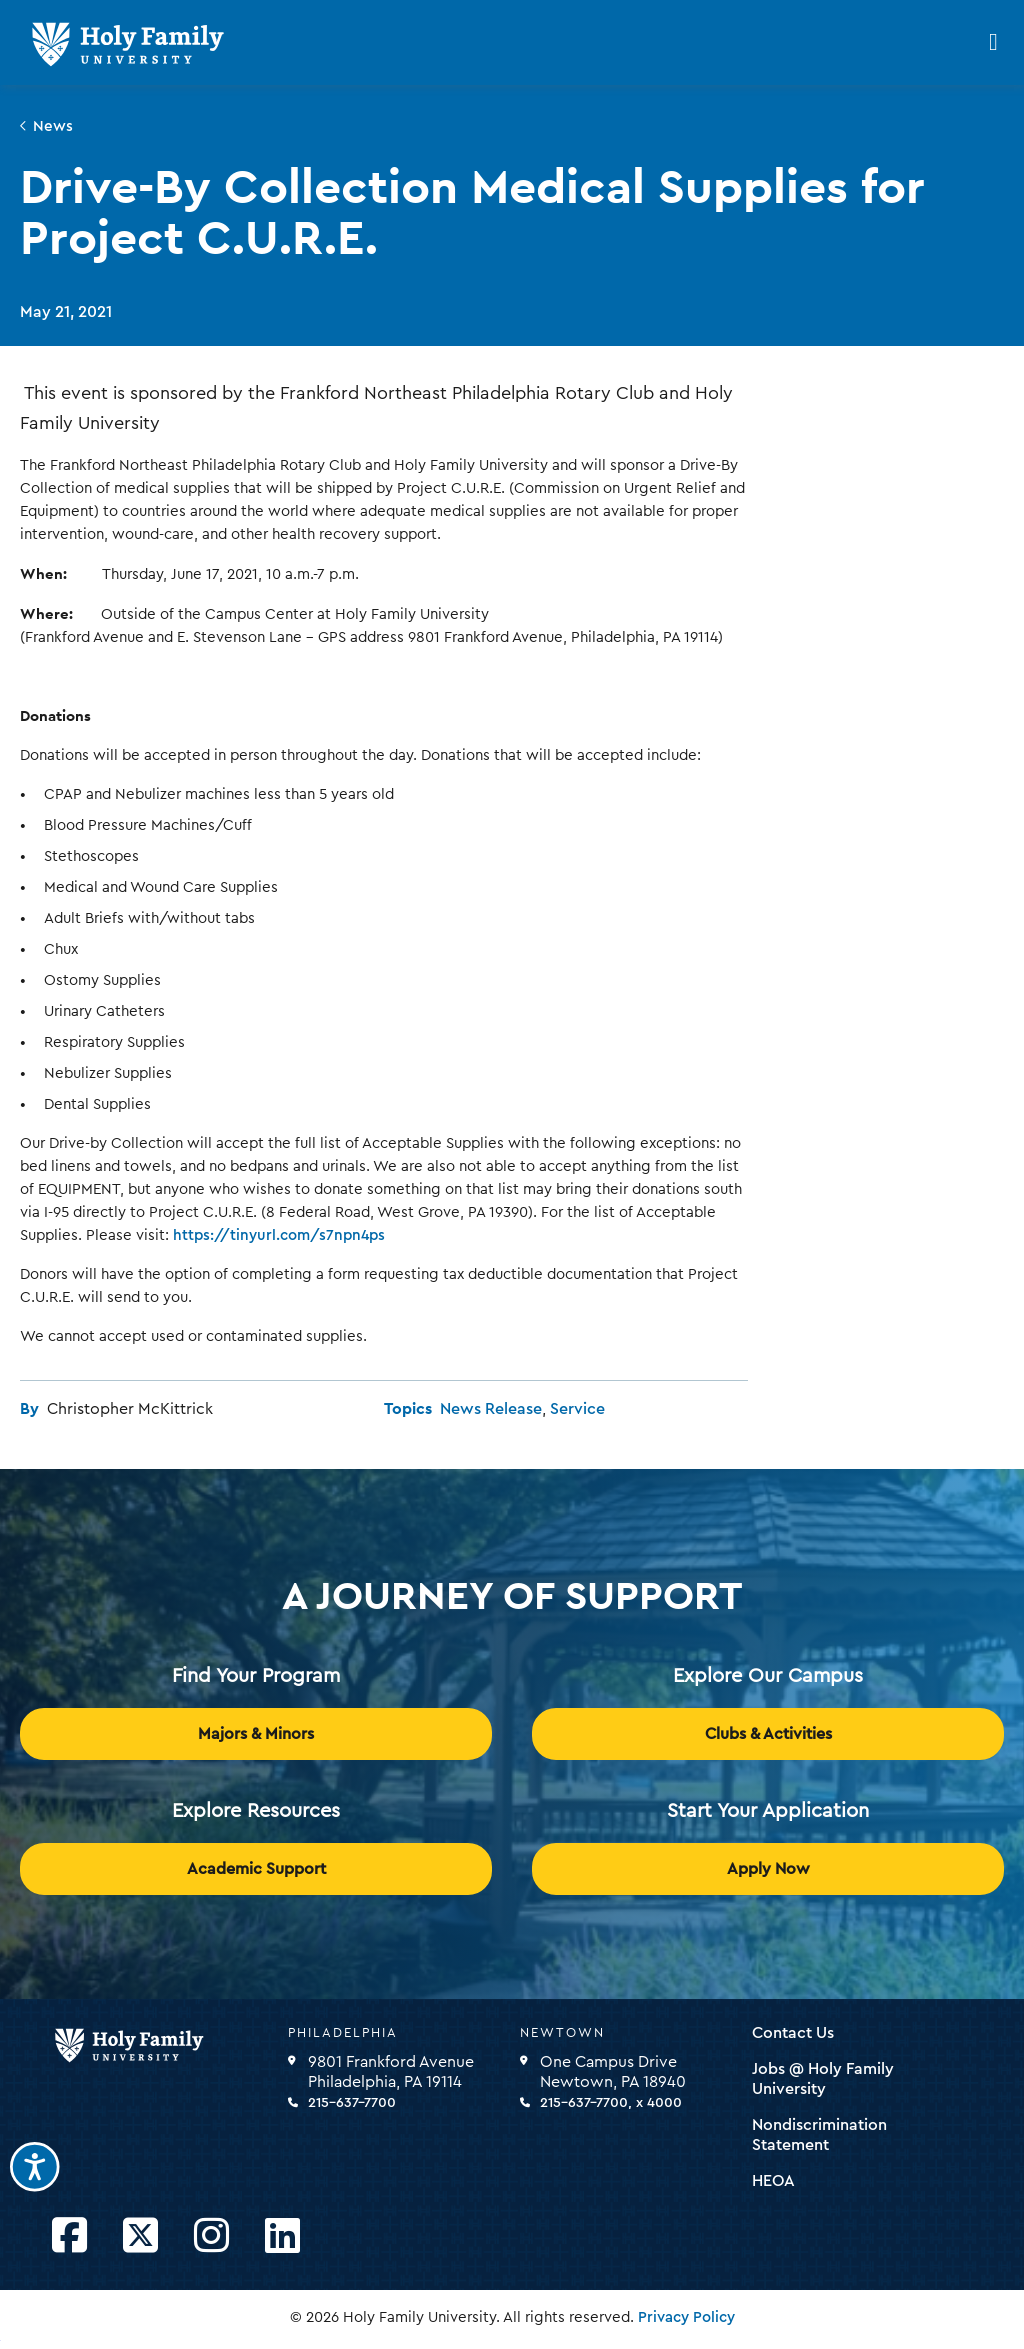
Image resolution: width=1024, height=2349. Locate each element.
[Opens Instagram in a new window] (211, 2236)
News (53, 126)
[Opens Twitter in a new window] (140, 2236)
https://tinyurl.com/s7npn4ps (279, 1235)
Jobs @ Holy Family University (823, 2079)
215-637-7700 (352, 2103)
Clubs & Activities (768, 1734)
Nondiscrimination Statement (819, 2135)
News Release (491, 1409)
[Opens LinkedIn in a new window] (282, 2236)
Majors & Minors (256, 1734)
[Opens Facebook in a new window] (69, 2236)
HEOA (773, 2181)
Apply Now (768, 1869)
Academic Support (256, 1869)
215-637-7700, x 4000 (611, 2103)
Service (577, 1409)
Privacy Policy (686, 2317)
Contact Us (793, 2033)
